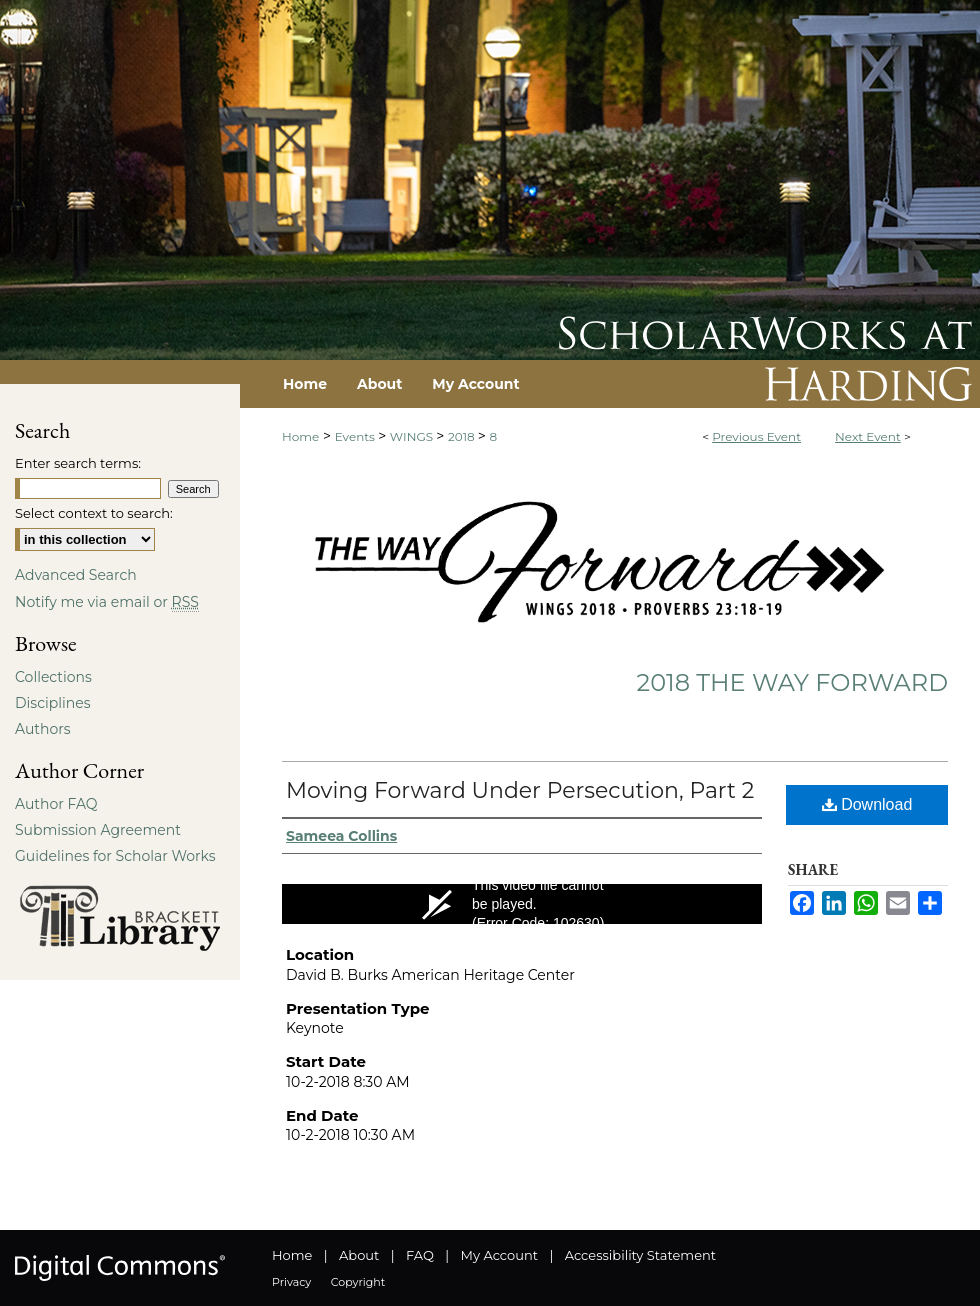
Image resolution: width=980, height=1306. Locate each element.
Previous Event (756, 436)
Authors (43, 729)
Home (300, 436)
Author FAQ (56, 804)
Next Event (868, 436)
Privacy (291, 1282)
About (359, 1255)
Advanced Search (76, 575)
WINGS (413, 436)
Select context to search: (94, 513)
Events (356, 436)
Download (867, 804)
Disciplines (52, 703)
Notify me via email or (107, 602)
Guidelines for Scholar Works (115, 856)
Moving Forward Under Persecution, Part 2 (520, 790)
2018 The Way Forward (792, 682)
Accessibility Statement (640, 1255)
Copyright (358, 1282)
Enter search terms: (78, 463)
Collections (53, 677)
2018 (463, 436)
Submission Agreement (98, 830)
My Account (499, 1255)
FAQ (420, 1255)
